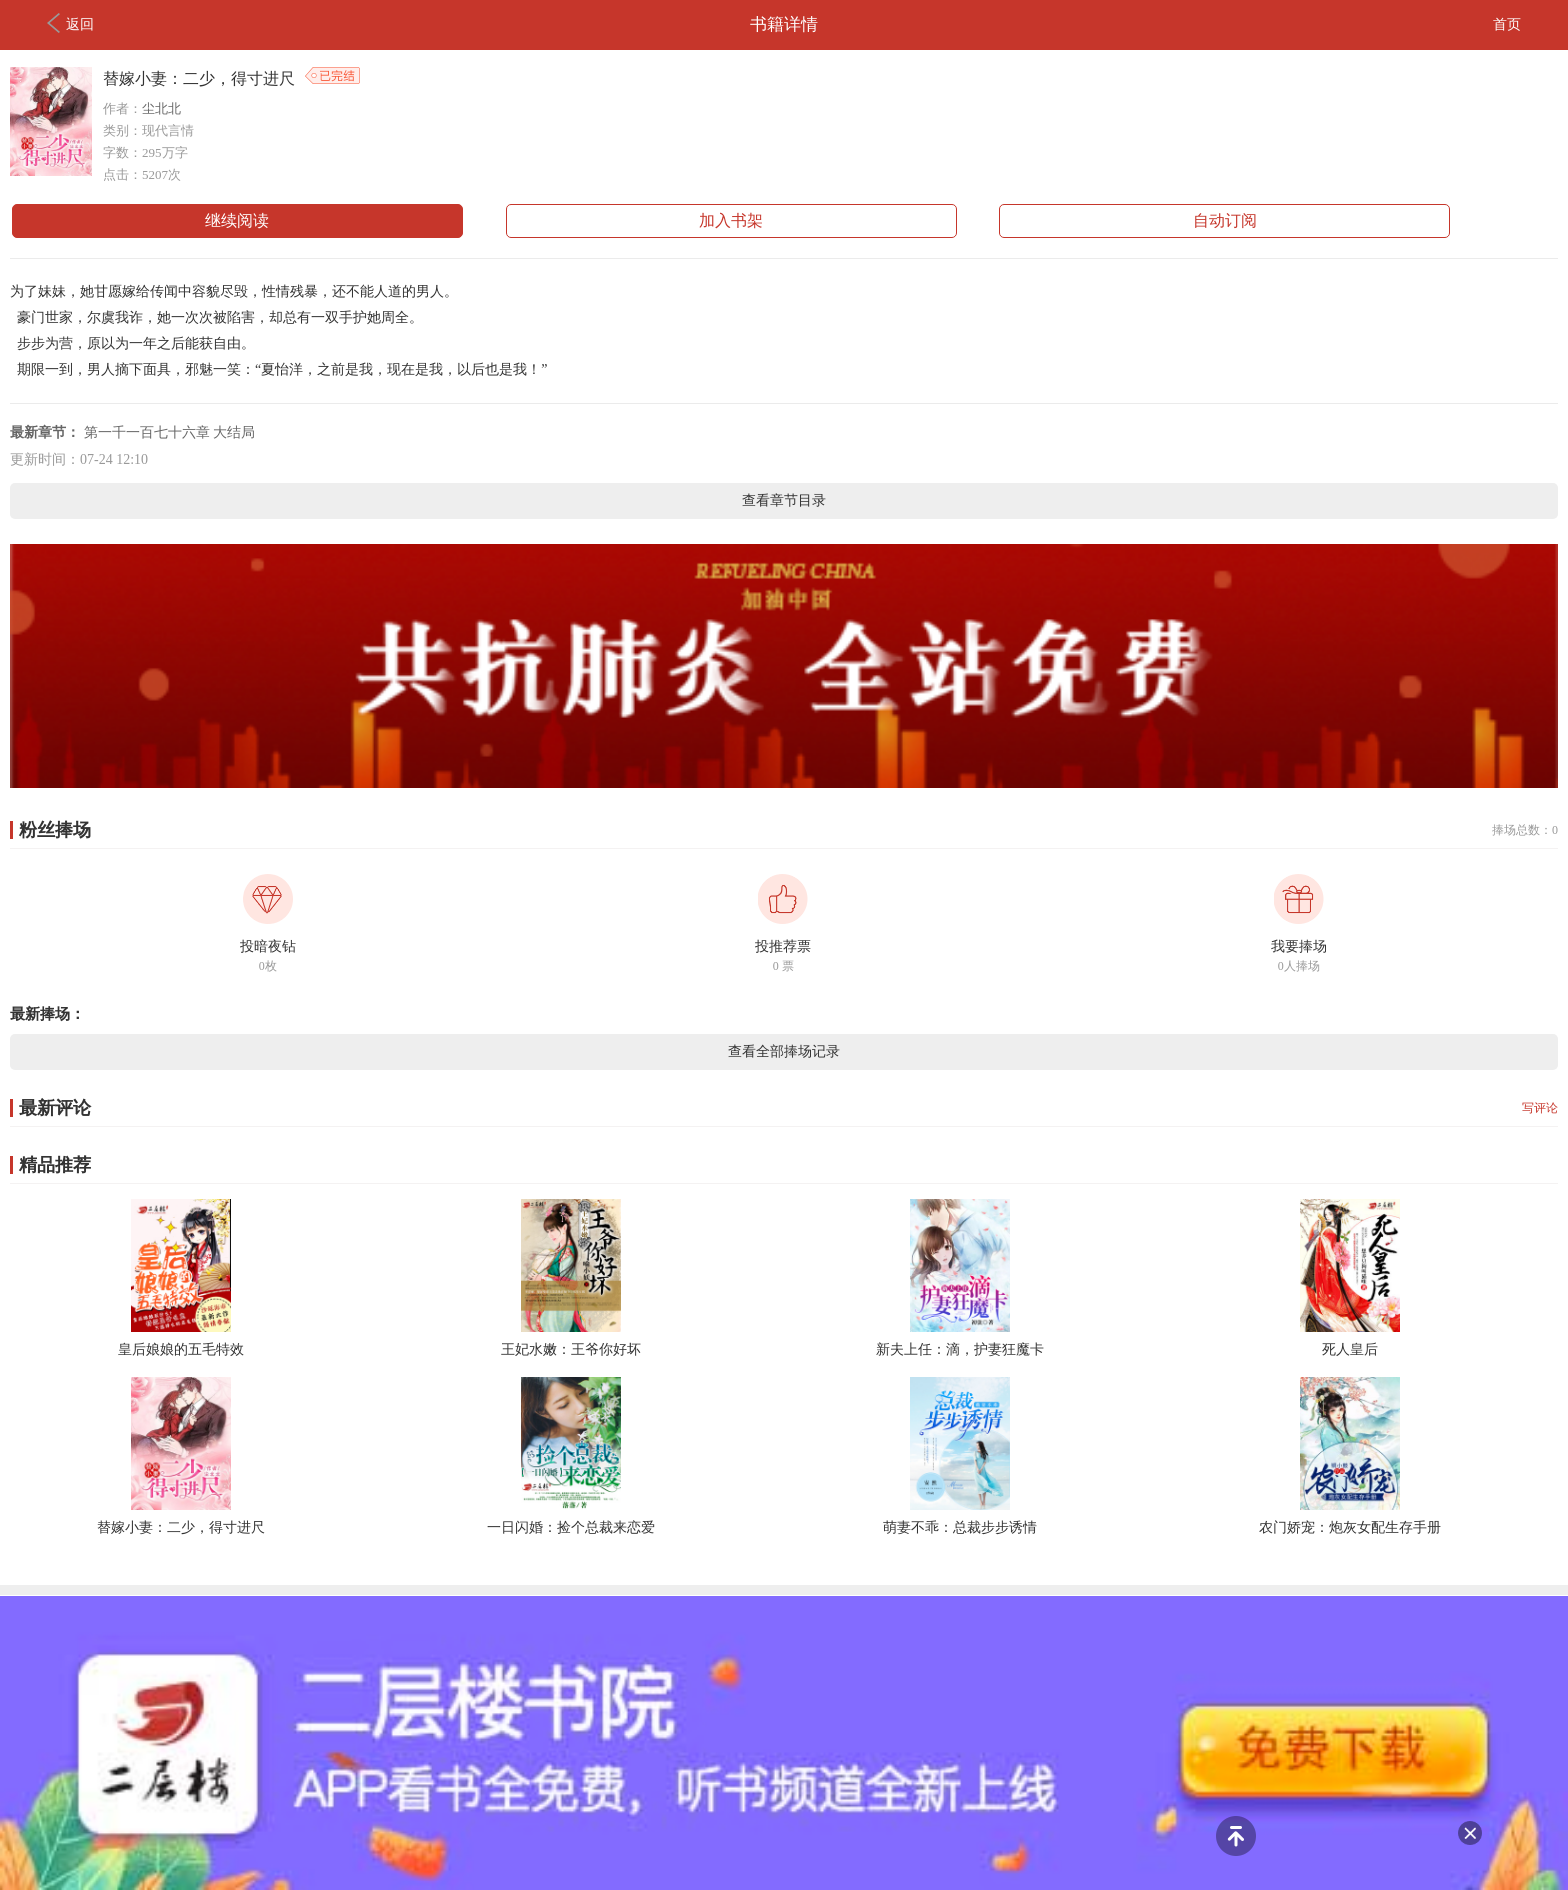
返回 (70, 23)
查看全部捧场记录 (784, 1051)
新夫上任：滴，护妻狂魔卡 (960, 1349)
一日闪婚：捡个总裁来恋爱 (571, 1527)
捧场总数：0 (1525, 830)
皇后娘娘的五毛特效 (181, 1349)
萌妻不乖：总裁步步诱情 (960, 1527)
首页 (1507, 24)
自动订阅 (1225, 220)
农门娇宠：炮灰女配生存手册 (1350, 1527)
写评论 (1540, 1108)
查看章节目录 (784, 500)
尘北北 (161, 108)
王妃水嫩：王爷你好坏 (571, 1349)
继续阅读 (237, 220)
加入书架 (731, 220)
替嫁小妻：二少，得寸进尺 (181, 1527)
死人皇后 (1350, 1349)
